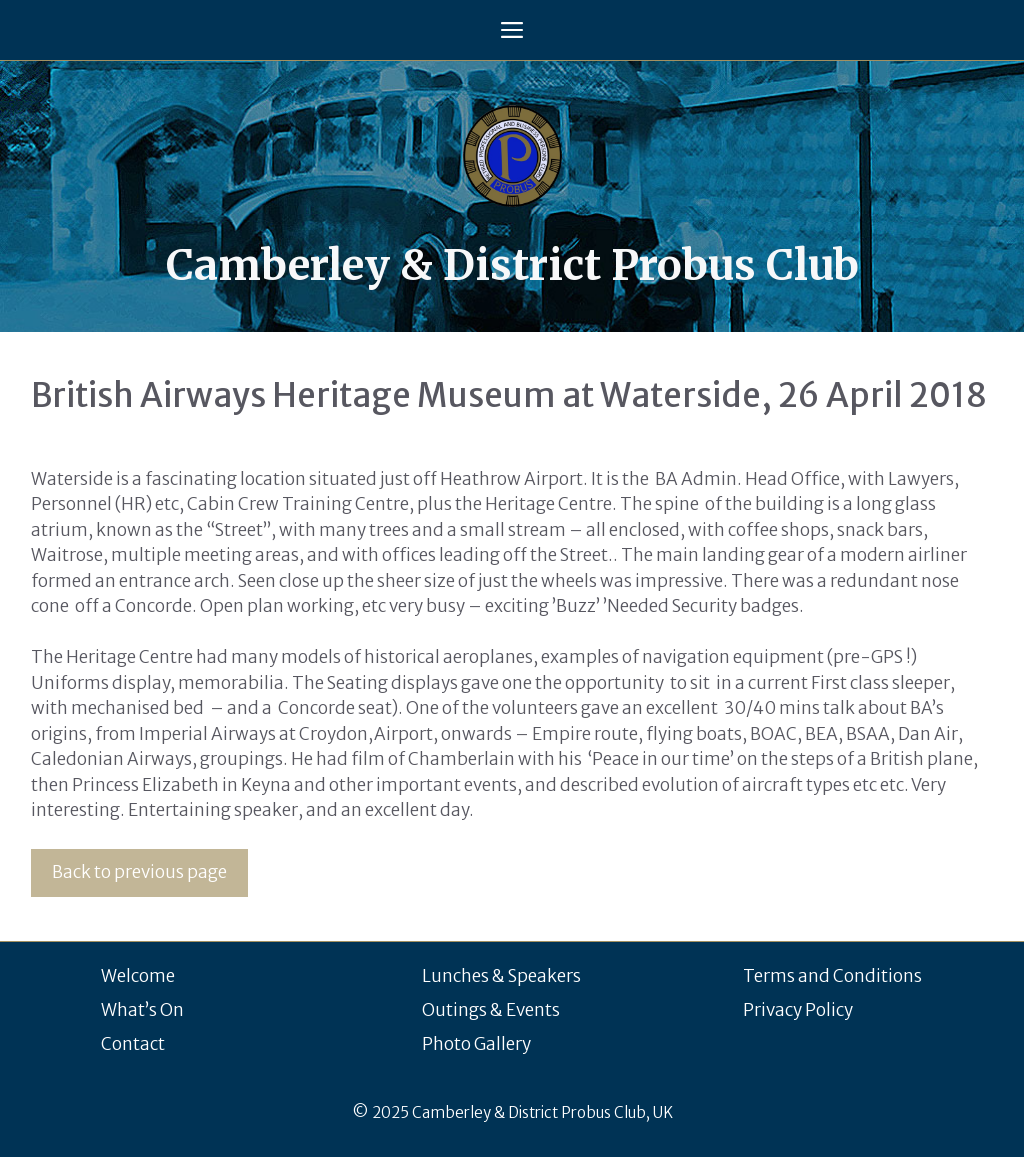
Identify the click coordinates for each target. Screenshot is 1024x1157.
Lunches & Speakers (501, 976)
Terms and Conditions (832, 976)
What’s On (142, 1010)
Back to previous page (139, 872)
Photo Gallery (476, 1044)
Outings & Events (491, 1010)
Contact (133, 1044)
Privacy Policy (798, 1010)
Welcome (138, 976)
